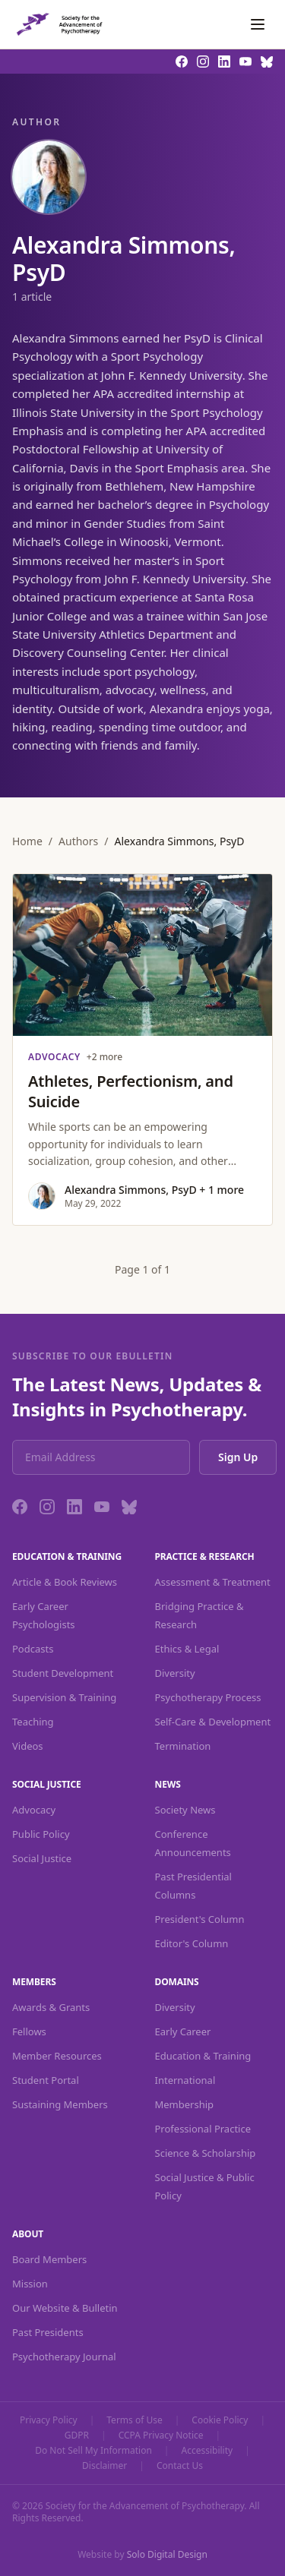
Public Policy (41, 1834)
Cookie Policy (220, 2420)
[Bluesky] (129, 1506)
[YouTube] (101, 1506)
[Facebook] (19, 1506)
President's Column (200, 1919)
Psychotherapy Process (208, 1697)
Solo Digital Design (167, 2554)
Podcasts (32, 1649)
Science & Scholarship (205, 2153)
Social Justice (41, 1858)
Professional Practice (203, 2129)
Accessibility (207, 2451)
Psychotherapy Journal (64, 2356)
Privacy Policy (49, 2420)
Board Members (49, 2259)
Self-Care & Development (213, 1721)
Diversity (175, 1673)
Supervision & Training (64, 1697)
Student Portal (45, 2080)
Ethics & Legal (187, 1649)
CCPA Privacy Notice (161, 2435)
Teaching (33, 1721)
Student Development (62, 1673)
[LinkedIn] (74, 1506)
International (185, 2080)
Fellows (29, 2031)
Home (27, 841)
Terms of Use (134, 2420)
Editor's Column (192, 1943)
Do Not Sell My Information (93, 2451)
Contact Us (180, 2466)
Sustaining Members (60, 2104)
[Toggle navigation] (257, 24)
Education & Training (203, 2056)
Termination (183, 1746)
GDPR (77, 2435)
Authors (78, 841)
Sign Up (238, 1457)
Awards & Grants (51, 2007)
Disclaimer (104, 2466)
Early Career (183, 2031)
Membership (184, 2104)
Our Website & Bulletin (65, 2308)
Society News (185, 1810)
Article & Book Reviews (64, 1582)
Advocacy (33, 1810)
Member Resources (57, 2056)
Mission (30, 2283)
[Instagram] (47, 1506)
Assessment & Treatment (213, 1582)
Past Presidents (48, 2332)
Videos (27, 1746)
